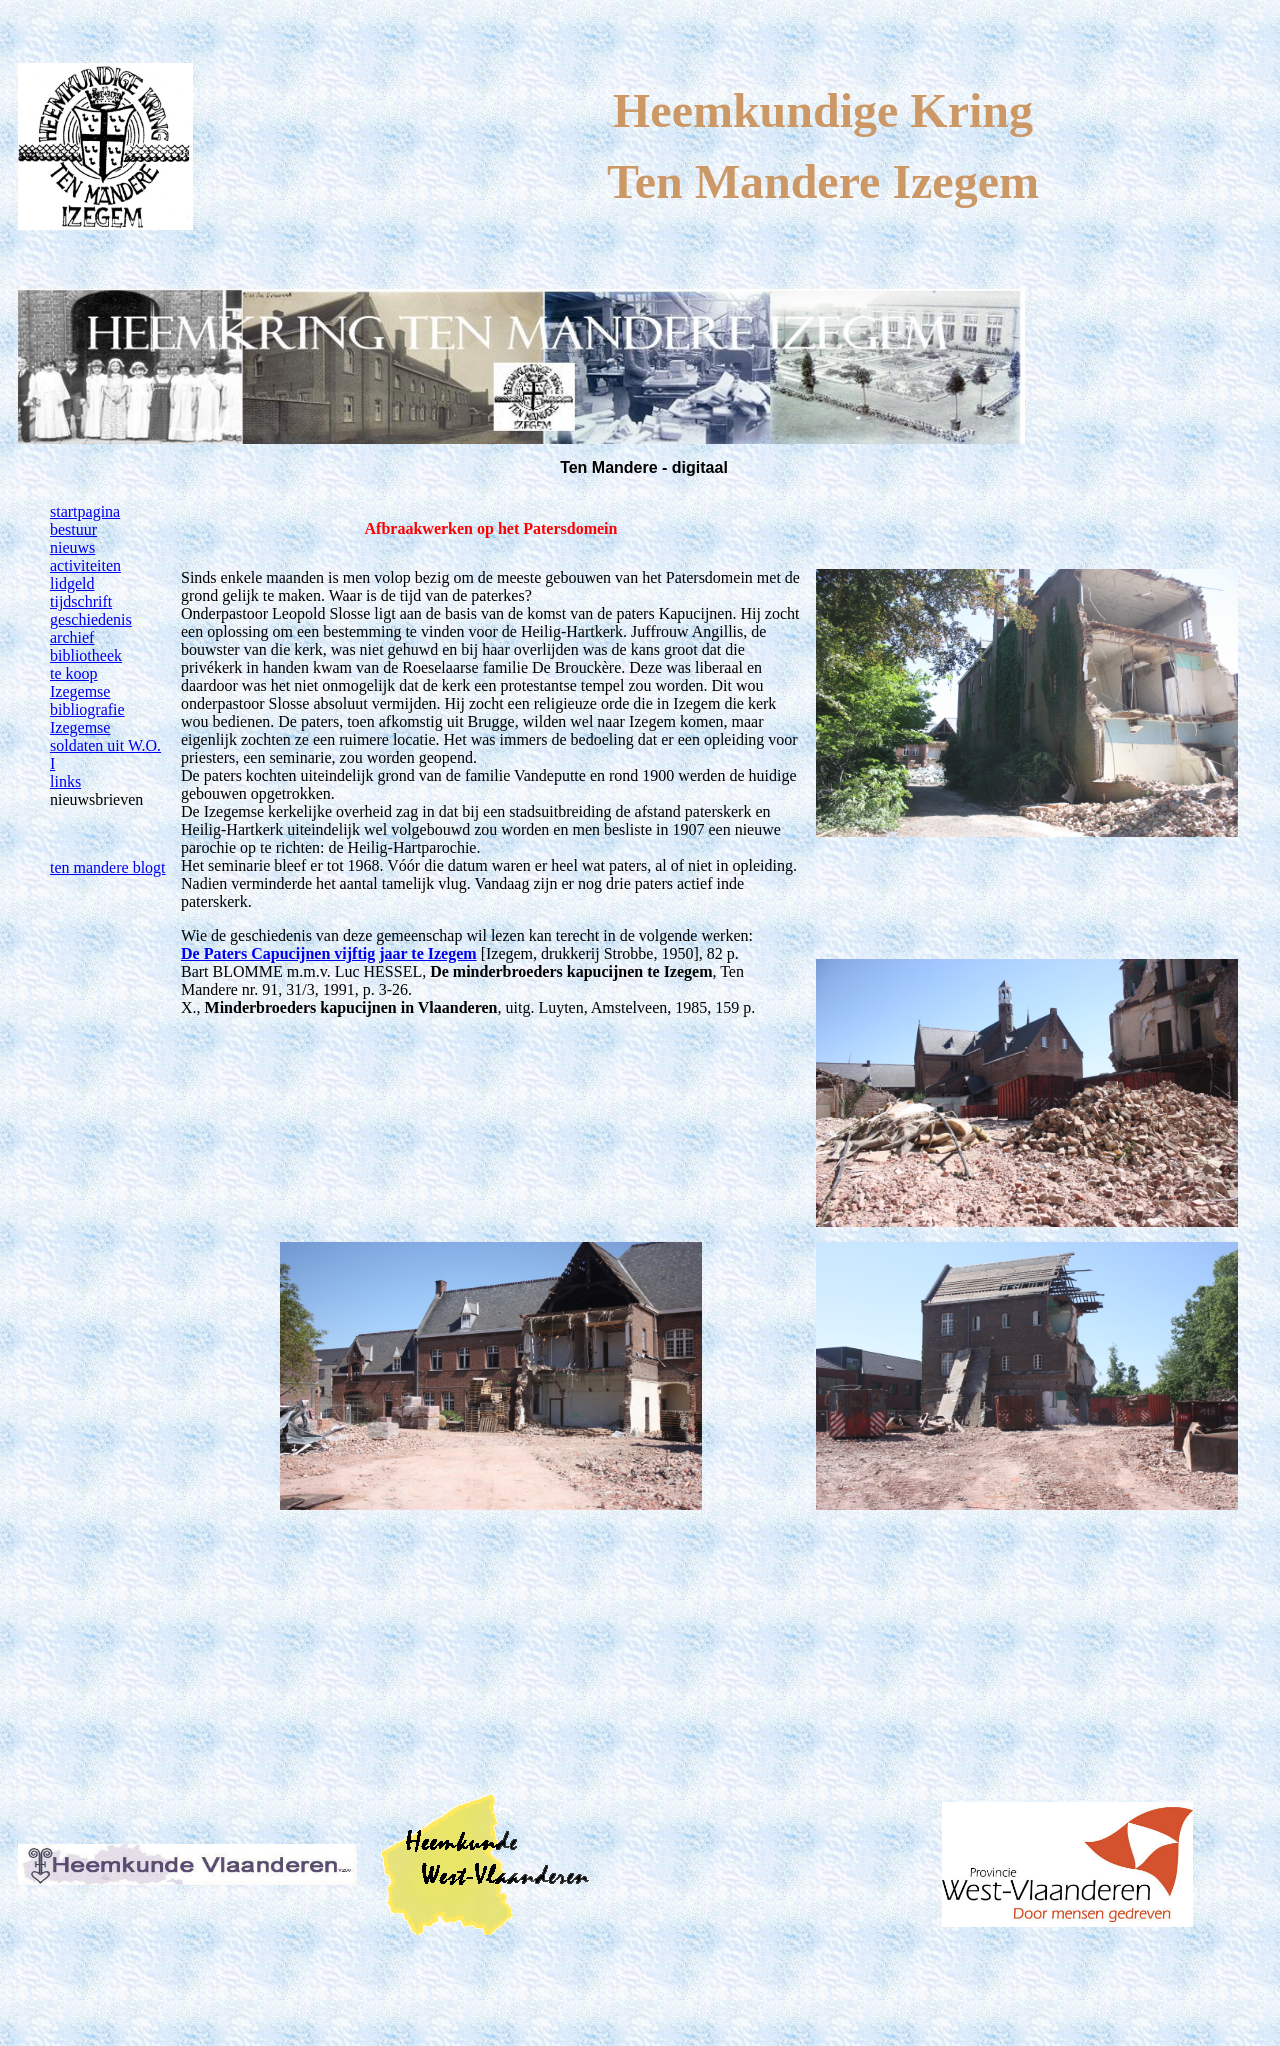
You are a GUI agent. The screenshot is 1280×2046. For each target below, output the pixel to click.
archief (72, 637)
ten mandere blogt (108, 867)
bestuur (73, 529)
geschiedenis (91, 619)
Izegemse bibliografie (87, 700)
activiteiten (85, 565)
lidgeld (72, 583)
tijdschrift (81, 601)
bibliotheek (86, 655)
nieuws (72, 547)
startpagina (85, 511)
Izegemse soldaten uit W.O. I (105, 745)
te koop (74, 673)
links (65, 781)
